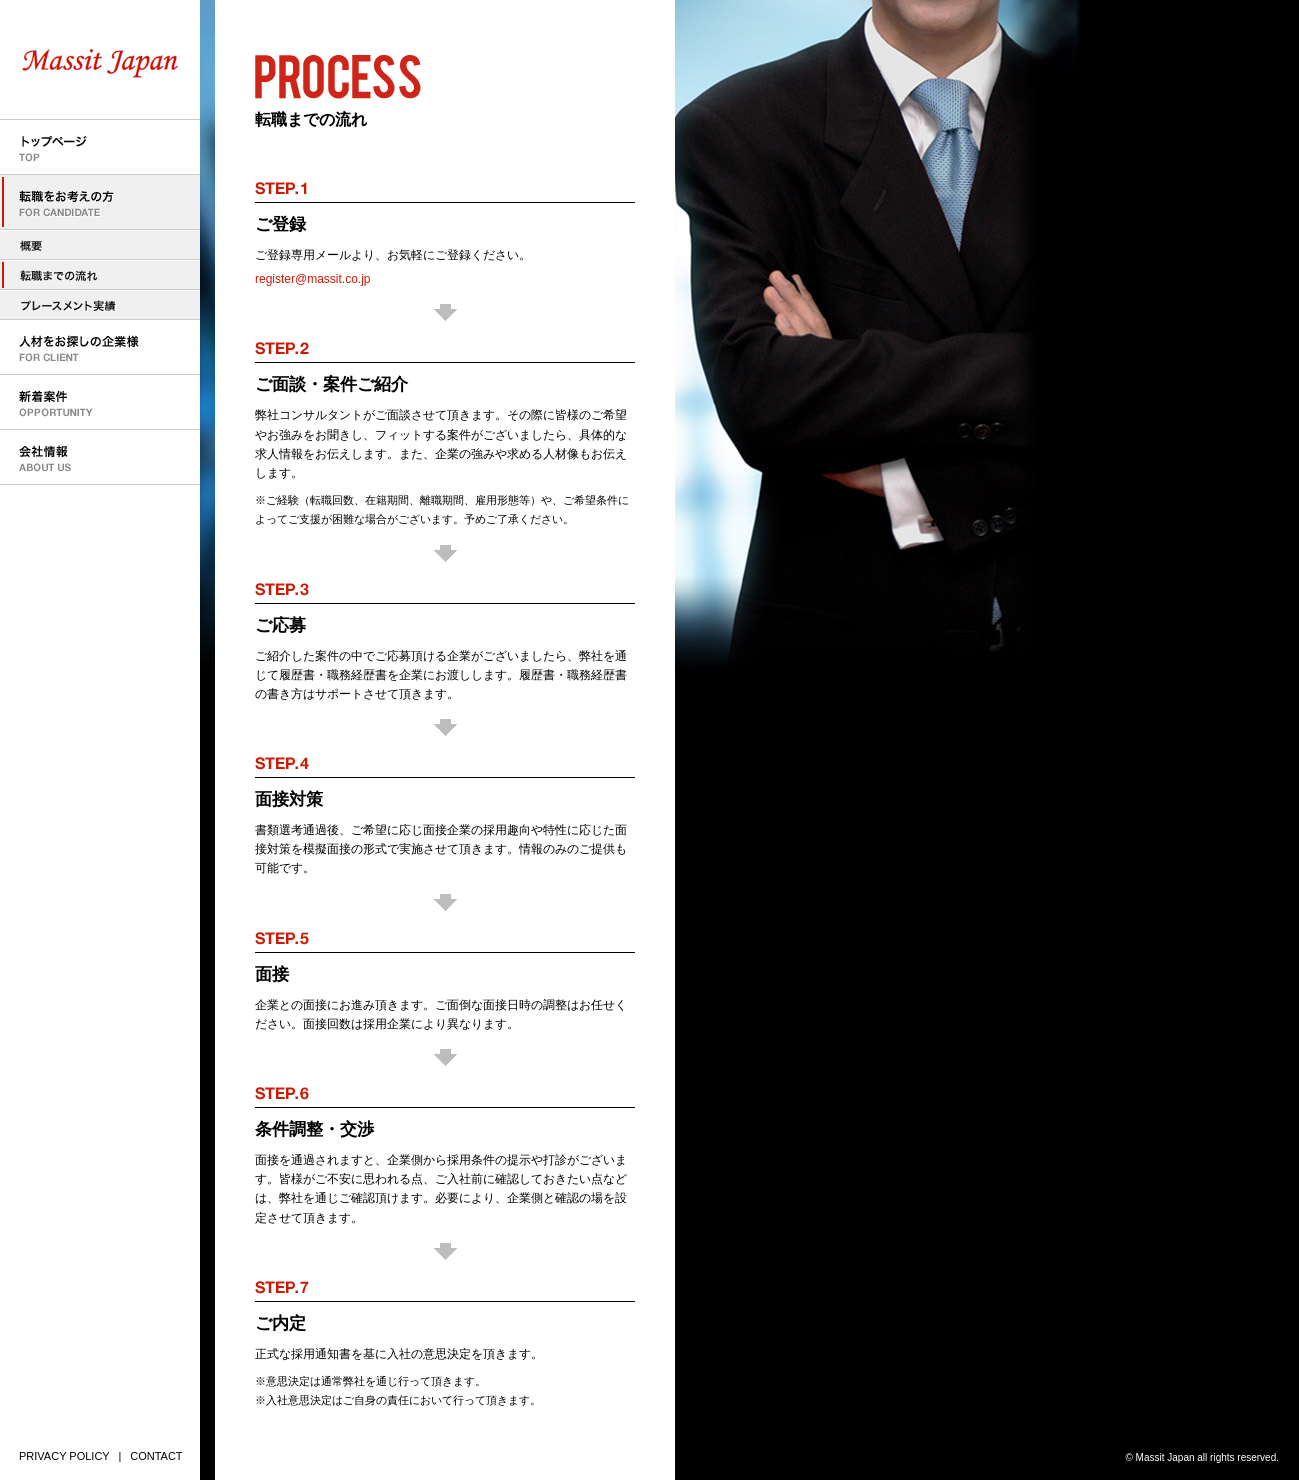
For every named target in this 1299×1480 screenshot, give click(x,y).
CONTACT (156, 1456)
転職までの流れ (100, 275)
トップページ (100, 147)
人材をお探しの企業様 (100, 347)
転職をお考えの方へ (100, 245)
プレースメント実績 (100, 305)
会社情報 (100, 457)
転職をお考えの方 (100, 202)
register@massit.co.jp (313, 279)
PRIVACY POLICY (64, 1456)
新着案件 (100, 402)
